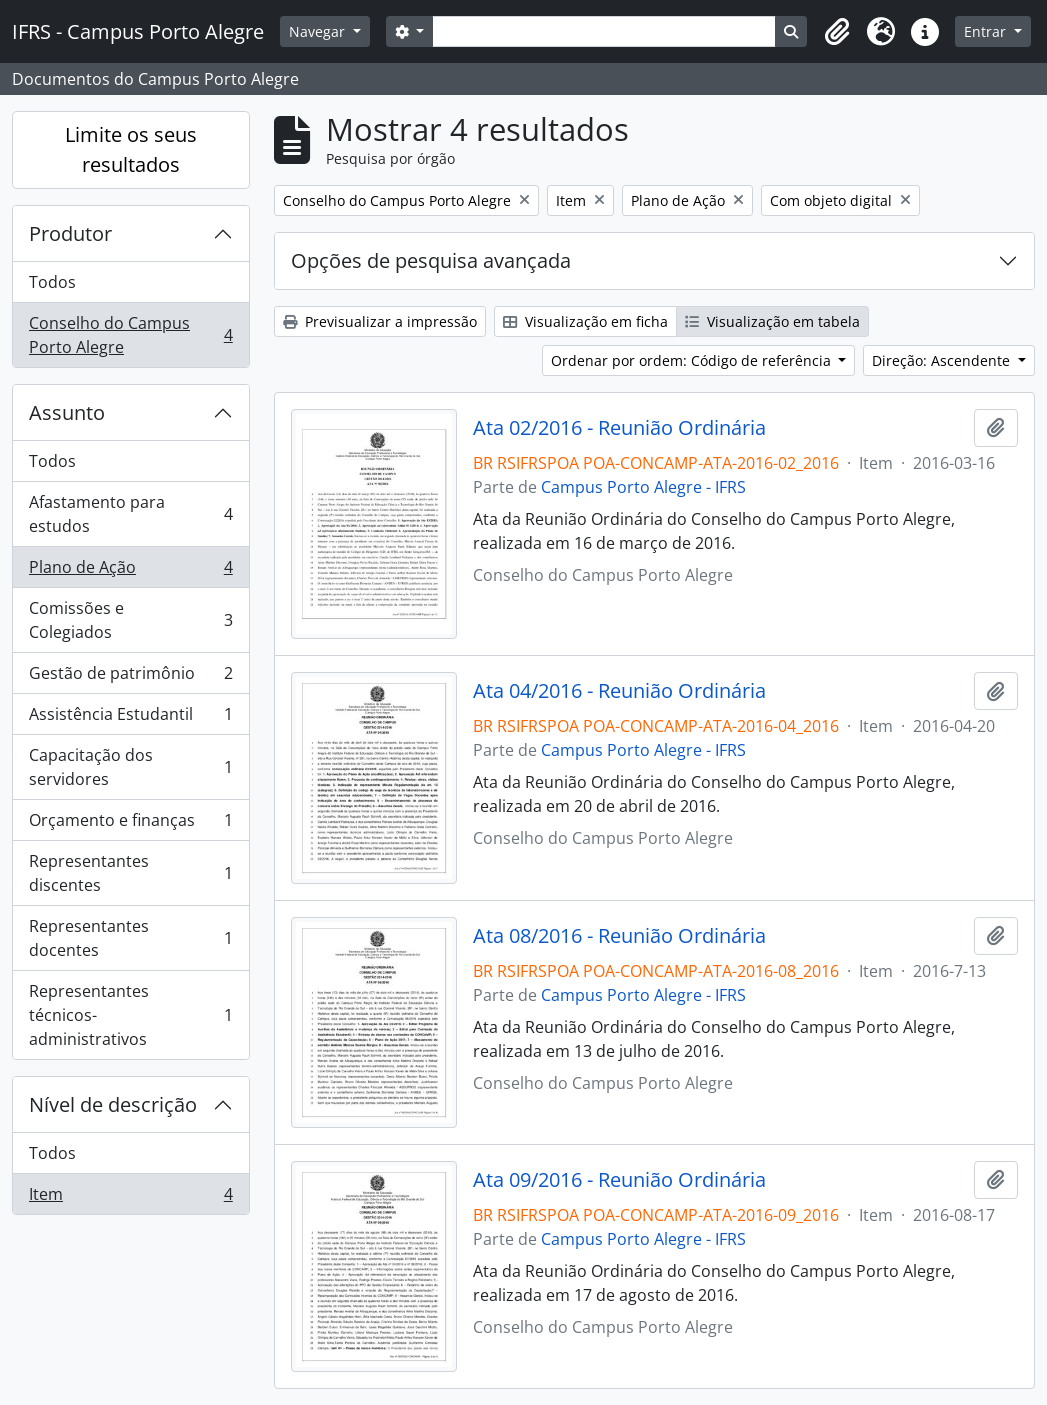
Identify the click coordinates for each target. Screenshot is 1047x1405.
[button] (837, 32)
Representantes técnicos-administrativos (130, 1015)
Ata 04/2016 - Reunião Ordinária (619, 691)
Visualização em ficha (585, 321)
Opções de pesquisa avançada (431, 260)
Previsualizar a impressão (380, 321)
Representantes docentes (130, 938)
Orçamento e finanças (130, 824)
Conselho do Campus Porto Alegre (130, 335)
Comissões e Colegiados (130, 620)
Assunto (67, 412)
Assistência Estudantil (130, 718)
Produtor (70, 233)
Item (130, 1198)
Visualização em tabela (772, 321)
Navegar (319, 31)
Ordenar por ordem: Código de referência (693, 360)
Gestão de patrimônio (130, 677)
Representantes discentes (130, 873)
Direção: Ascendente (943, 360)
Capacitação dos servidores (130, 767)
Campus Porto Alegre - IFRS (643, 487)
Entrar (987, 31)
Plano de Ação (130, 571)
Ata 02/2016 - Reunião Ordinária (619, 428)
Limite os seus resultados (131, 149)
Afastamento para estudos (130, 514)
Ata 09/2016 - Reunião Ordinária (619, 1180)
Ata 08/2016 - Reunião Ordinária (619, 936)
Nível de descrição (113, 1104)
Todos (52, 282)
